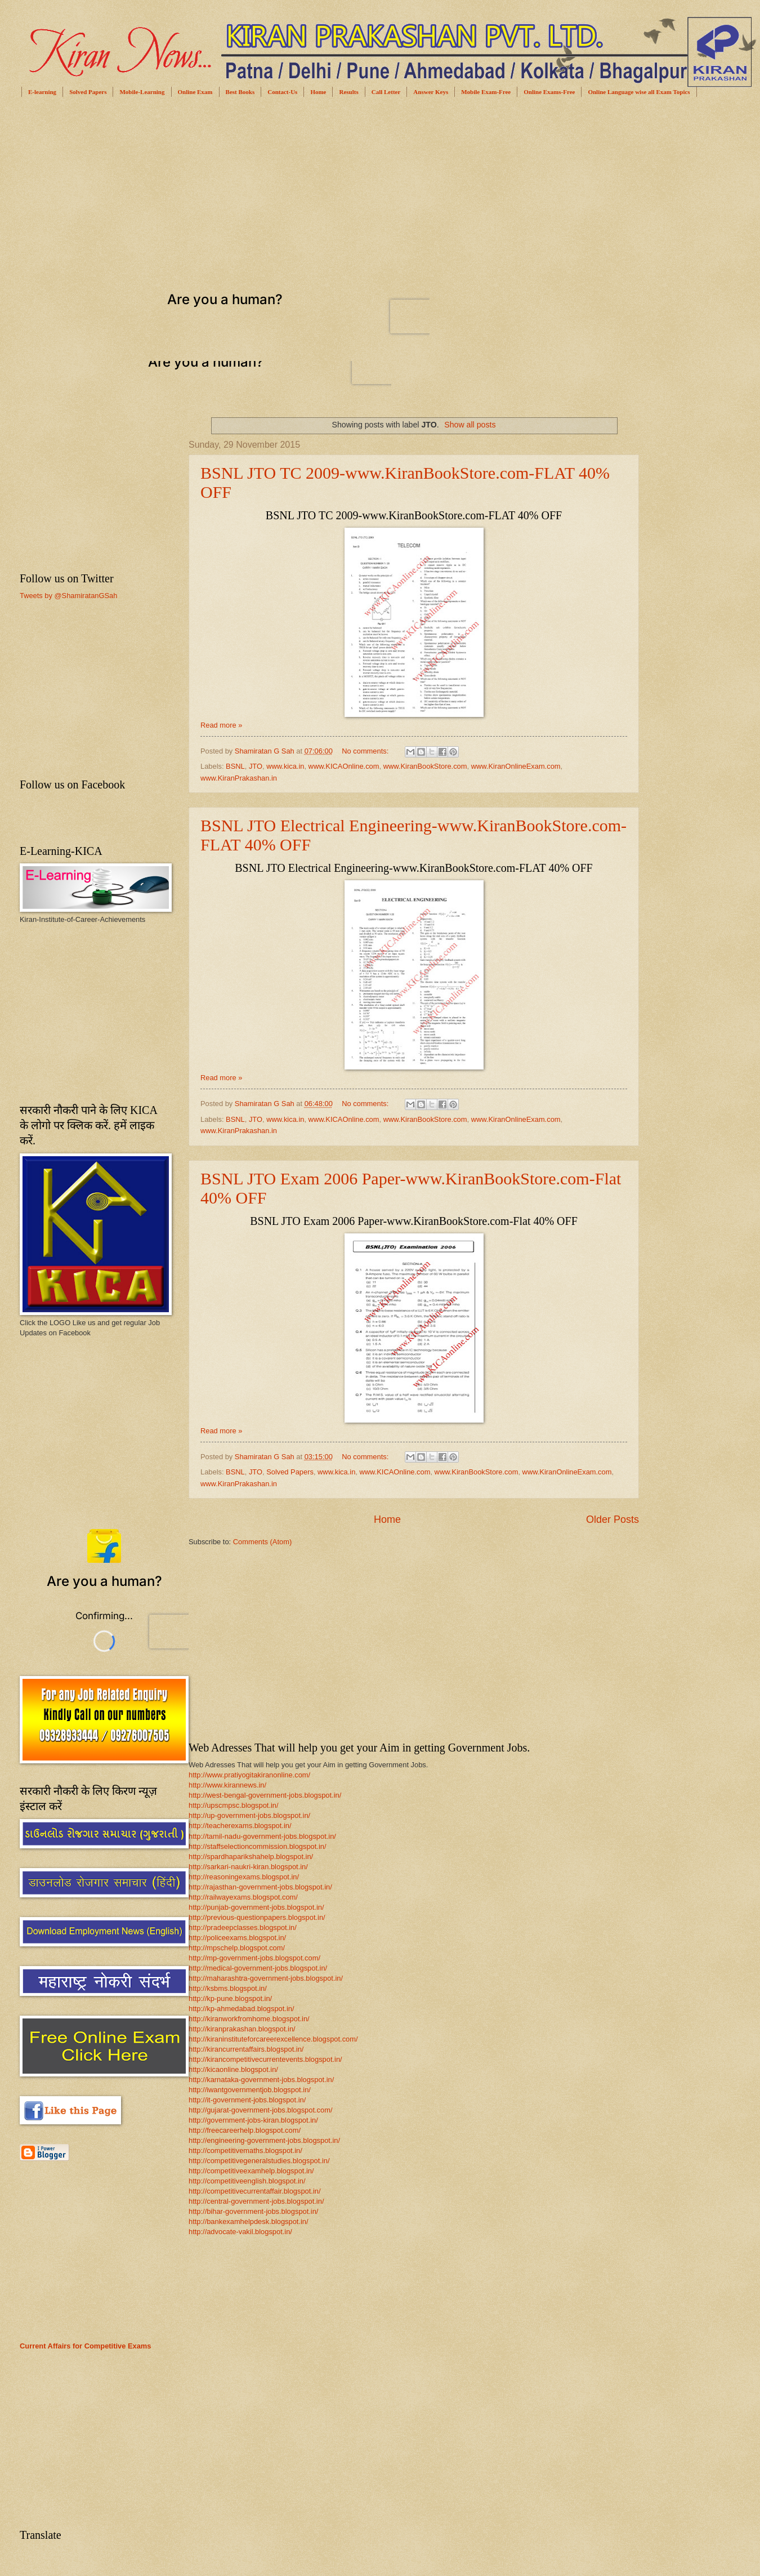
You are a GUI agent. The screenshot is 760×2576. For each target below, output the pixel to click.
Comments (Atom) (262, 1541)
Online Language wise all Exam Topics (639, 91)
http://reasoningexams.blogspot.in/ (244, 1877)
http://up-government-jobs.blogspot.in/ (249, 1815)
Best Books (240, 91)
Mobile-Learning (141, 91)
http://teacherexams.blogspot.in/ (240, 1825)
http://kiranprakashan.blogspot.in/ (242, 2029)
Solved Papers (87, 91)
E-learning (42, 91)
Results (348, 91)
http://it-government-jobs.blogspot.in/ (247, 2100)
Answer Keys (430, 91)
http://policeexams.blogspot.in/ (237, 1937)
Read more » (221, 725)
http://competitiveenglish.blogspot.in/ (247, 2181)
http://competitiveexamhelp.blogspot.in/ (251, 2171)
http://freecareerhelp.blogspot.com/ (245, 2130)
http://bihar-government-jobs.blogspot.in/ (253, 2211)
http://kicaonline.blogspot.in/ (233, 2069)
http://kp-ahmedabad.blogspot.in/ (241, 2008)
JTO (255, 766)
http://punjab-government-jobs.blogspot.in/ (256, 1907)
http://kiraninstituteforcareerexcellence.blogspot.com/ (273, 2039)
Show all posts (469, 424)
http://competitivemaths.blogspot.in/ (245, 2150)
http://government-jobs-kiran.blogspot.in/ (253, 2120)
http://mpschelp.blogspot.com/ (237, 1948)
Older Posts (612, 1519)
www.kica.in (285, 766)
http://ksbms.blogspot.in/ (228, 1988)
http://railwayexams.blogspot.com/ (243, 1897)
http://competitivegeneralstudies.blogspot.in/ (259, 2160)
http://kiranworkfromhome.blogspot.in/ (249, 2019)
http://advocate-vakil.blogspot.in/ (240, 2231)
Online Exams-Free (549, 91)
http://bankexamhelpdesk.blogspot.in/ (249, 2221)
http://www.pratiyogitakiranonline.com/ (249, 1775)
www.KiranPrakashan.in (238, 778)
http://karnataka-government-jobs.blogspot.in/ (261, 2079)
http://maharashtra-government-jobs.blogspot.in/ (266, 1978)
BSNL (235, 766)
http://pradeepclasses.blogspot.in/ (243, 1927)
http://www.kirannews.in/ (227, 1785)
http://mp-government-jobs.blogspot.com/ (254, 1958)
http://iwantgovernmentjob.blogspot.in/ (250, 2089)
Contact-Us (282, 91)
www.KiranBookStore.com (425, 766)
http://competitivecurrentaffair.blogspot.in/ (255, 2191)
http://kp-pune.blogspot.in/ (230, 1998)
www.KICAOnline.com (344, 766)
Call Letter (386, 91)
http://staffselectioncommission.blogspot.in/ (258, 1846)
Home (318, 91)
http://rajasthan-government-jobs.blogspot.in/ (260, 1887)
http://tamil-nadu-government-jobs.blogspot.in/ (262, 1836)
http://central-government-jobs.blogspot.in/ (256, 2201)
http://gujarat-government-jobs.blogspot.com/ (261, 2110)
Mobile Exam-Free (486, 91)
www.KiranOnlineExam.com (516, 766)
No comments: (366, 751)
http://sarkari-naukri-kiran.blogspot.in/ (248, 1866)
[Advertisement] (268, 192)
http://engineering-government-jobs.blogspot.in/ (264, 2140)
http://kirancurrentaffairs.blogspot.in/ (246, 2049)
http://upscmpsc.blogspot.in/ (234, 1805)
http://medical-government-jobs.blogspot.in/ (258, 1968)
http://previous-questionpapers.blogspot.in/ (257, 1917)
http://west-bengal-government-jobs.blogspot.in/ (265, 1795)
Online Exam (195, 91)
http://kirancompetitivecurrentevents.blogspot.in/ (265, 2059)
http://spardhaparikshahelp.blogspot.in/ (251, 1856)
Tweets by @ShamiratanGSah (68, 595)
